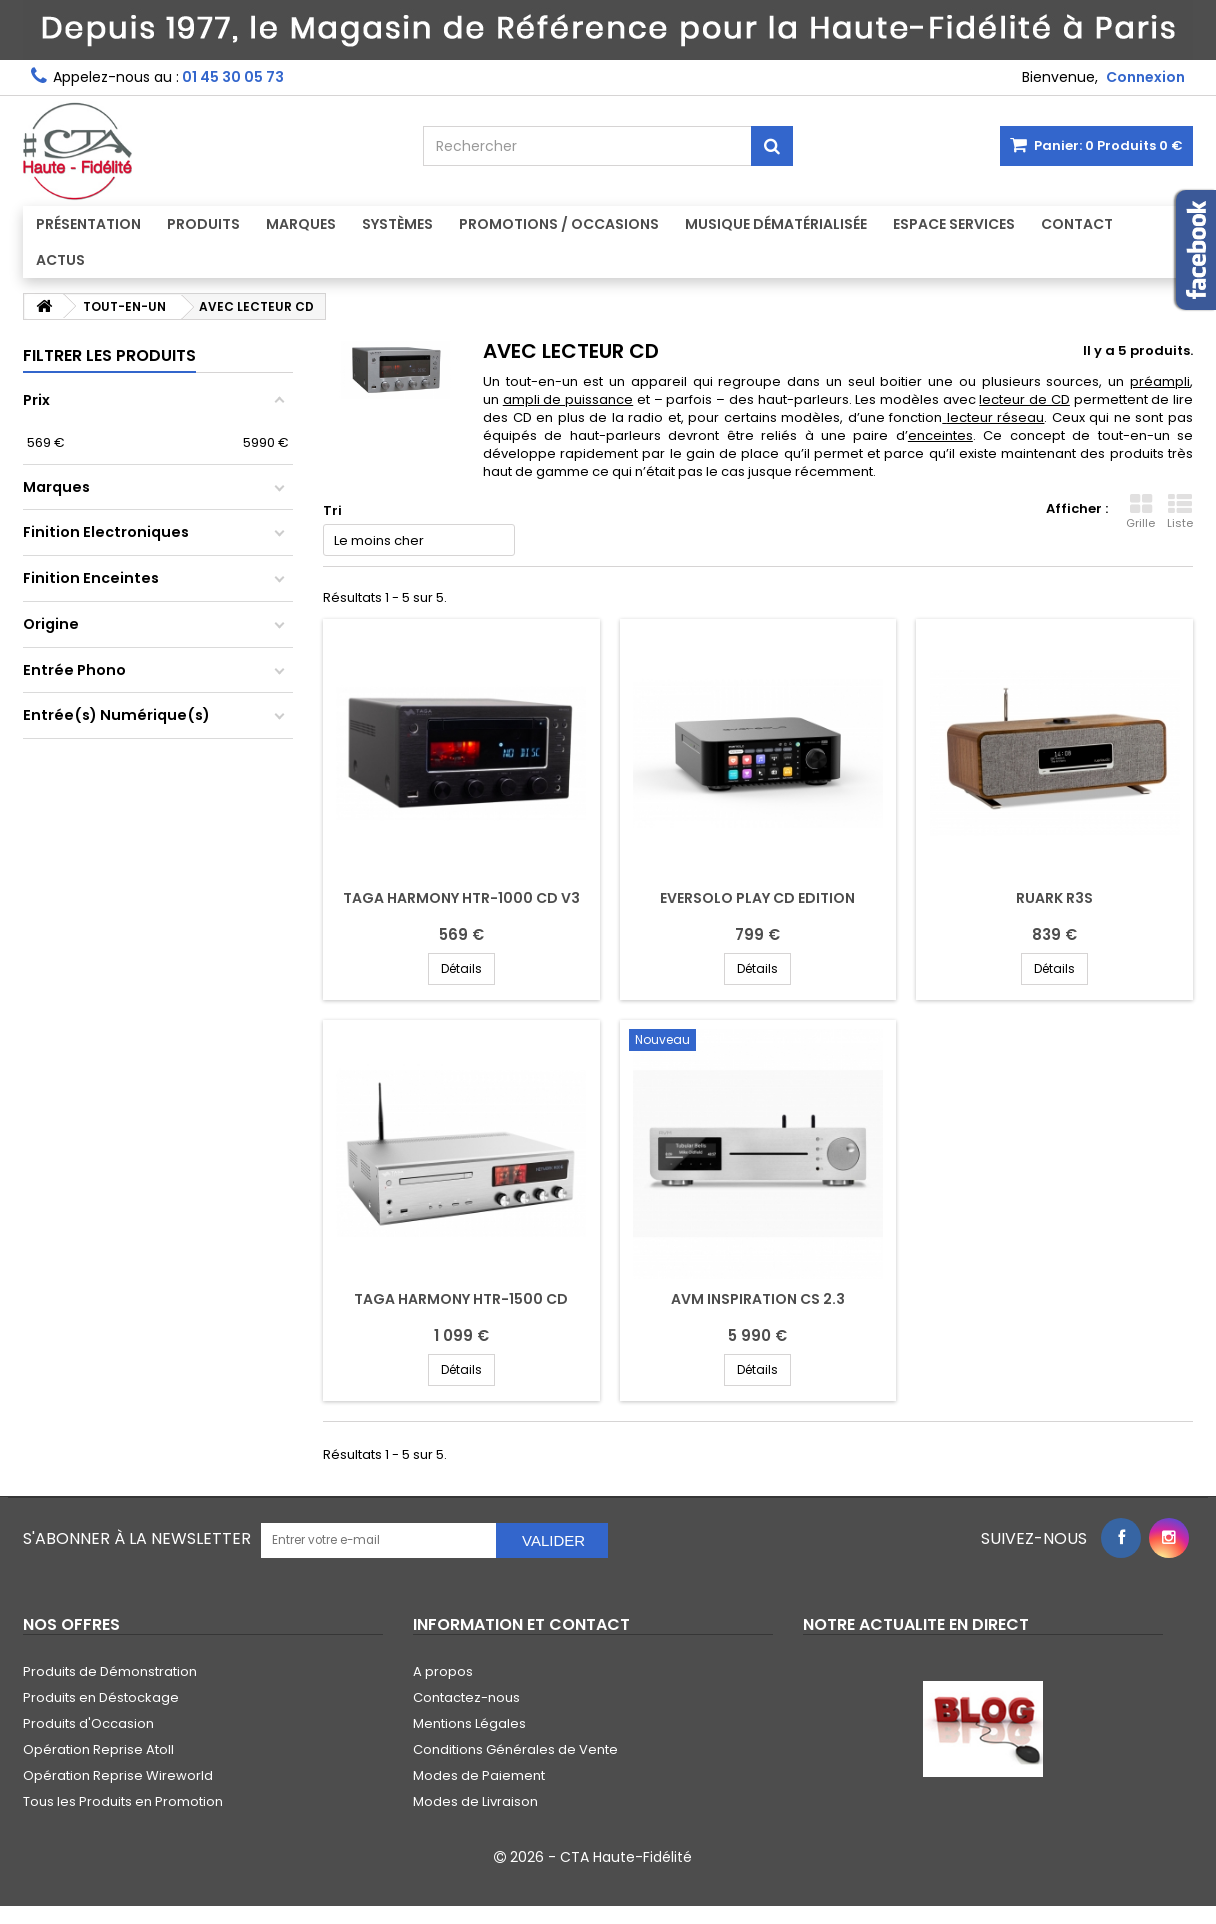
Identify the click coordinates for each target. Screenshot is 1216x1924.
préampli (1160, 381)
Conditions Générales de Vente (515, 1749)
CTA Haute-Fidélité (626, 1857)
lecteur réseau (996, 417)
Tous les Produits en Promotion (123, 1801)
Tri (332, 510)
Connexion (1145, 77)
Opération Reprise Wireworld (118, 1775)
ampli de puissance (568, 399)
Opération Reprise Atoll (98, 1749)
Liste (1180, 512)
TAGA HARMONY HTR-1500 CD (461, 1299)
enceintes (940, 435)
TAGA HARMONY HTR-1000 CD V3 (461, 898)
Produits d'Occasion (88, 1723)
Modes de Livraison (475, 1801)
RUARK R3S (1054, 898)
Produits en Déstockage (101, 1697)
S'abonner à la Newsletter (137, 1538)
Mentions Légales (469, 1723)
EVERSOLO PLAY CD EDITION (757, 898)
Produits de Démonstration (110, 1671)
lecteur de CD (1024, 399)
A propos (443, 1671)
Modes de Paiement (479, 1775)
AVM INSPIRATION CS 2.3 (758, 1299)
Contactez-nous (466, 1697)
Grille (1140, 512)
